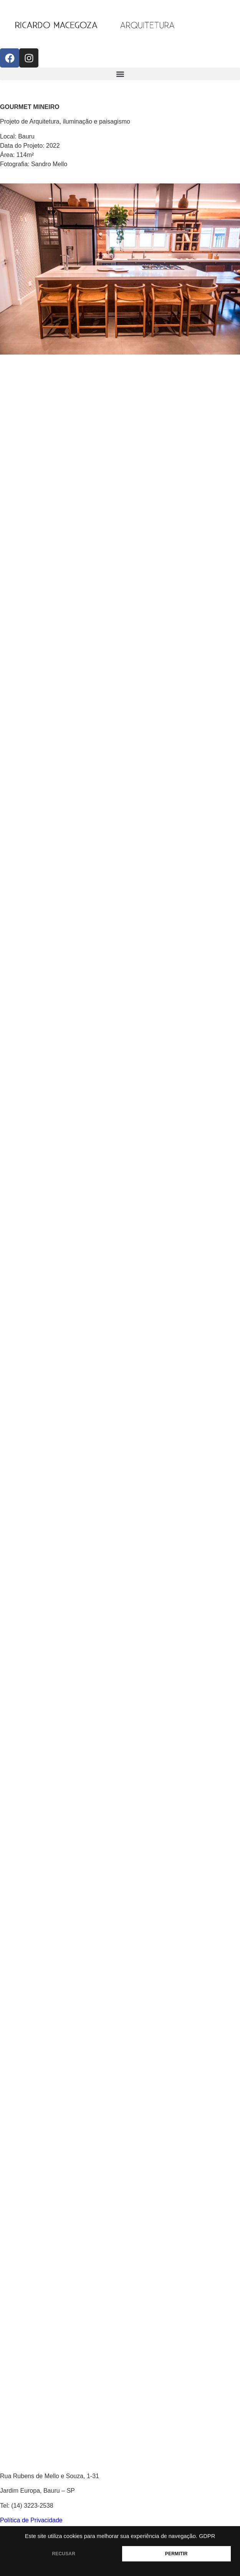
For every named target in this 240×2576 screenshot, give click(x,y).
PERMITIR (176, 2553)
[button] (120, 74)
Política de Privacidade (31, 2520)
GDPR (207, 2536)
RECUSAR (63, 2553)
